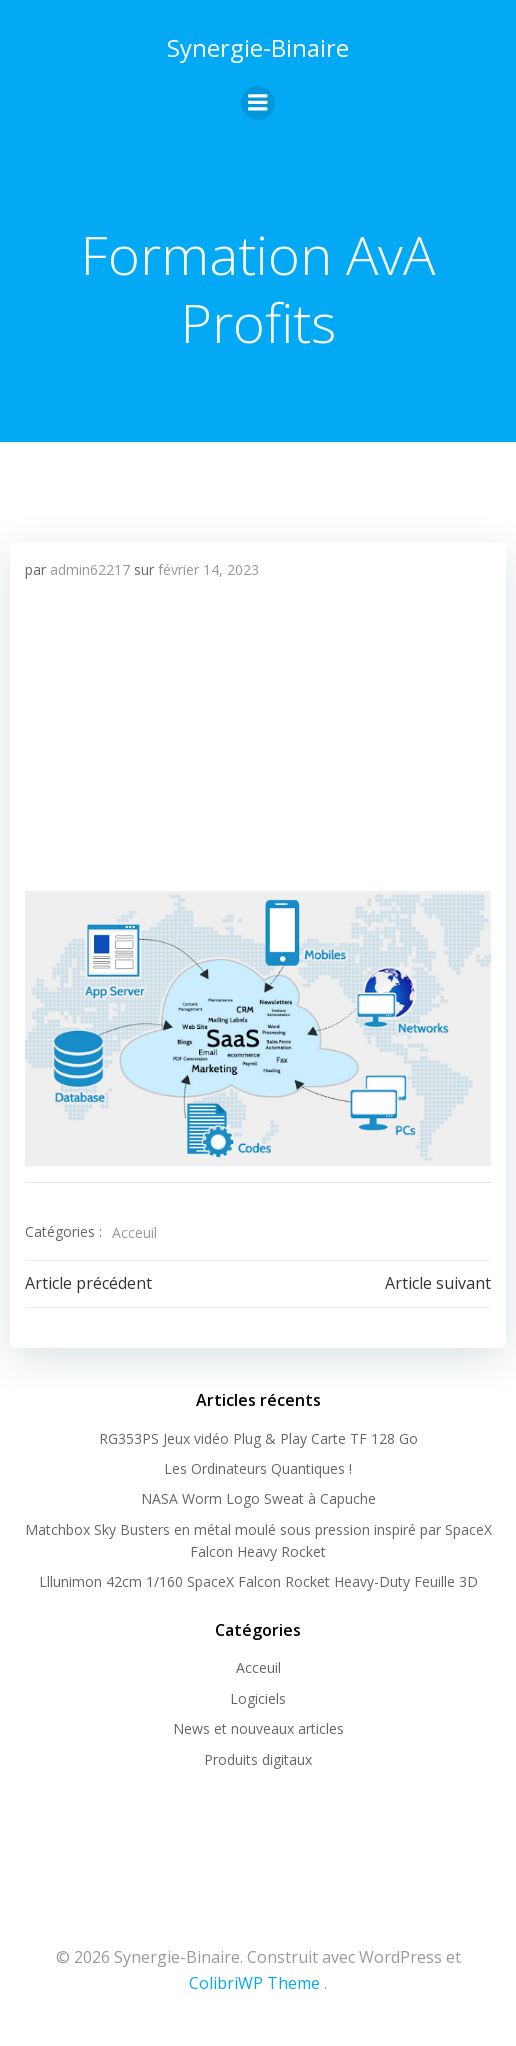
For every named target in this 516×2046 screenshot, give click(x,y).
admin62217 (90, 569)
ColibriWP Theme (254, 1983)
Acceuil (134, 1232)
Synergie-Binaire (258, 47)
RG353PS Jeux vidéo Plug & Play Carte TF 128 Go (258, 1438)
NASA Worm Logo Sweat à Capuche (258, 1498)
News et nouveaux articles (258, 1728)
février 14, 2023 (208, 569)
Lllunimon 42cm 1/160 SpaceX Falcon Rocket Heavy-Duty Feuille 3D (258, 1581)
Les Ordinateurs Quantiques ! (258, 1468)
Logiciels (258, 1698)
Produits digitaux (258, 1759)
